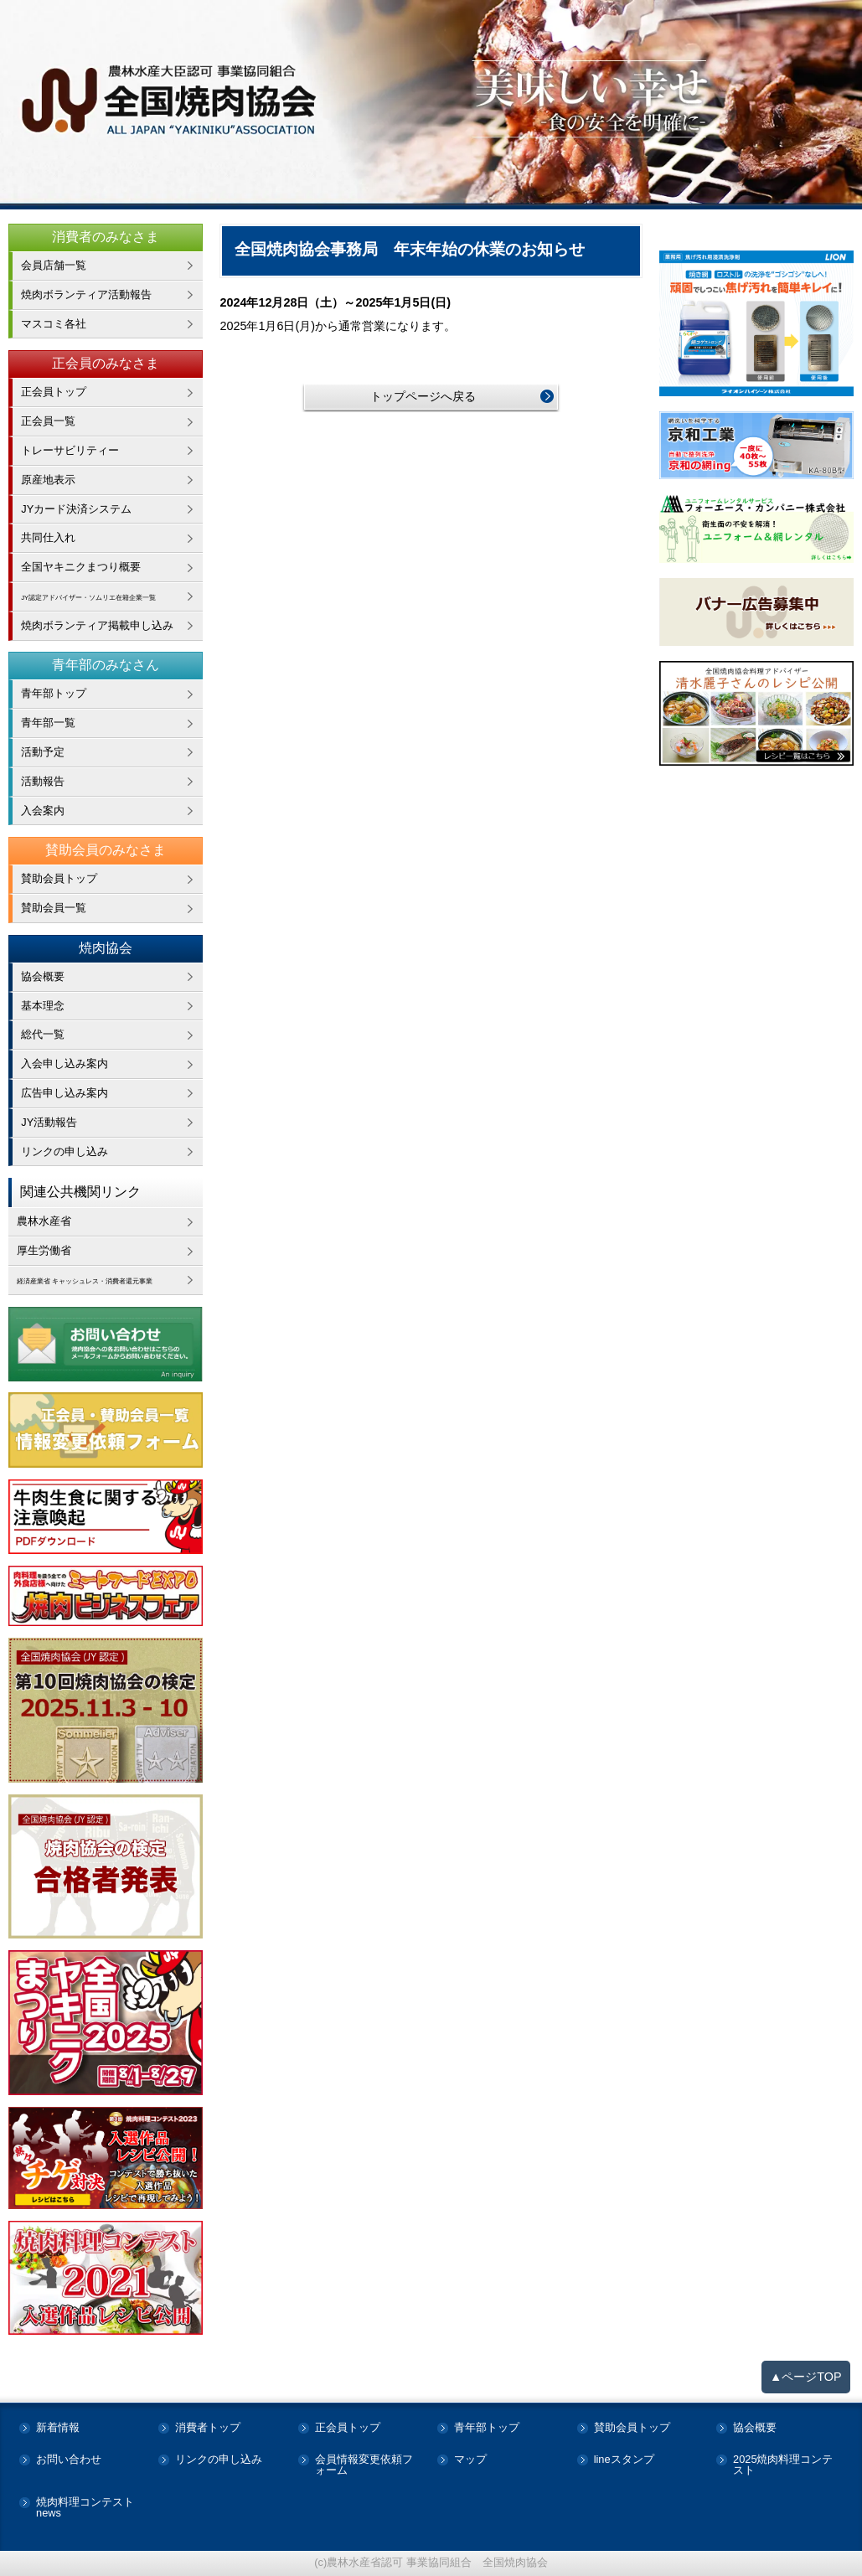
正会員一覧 (48, 421)
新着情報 (58, 2428)
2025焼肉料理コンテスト (783, 2465)
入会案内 (43, 810)
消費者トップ (207, 2428)
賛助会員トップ (59, 878)
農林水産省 (44, 1221)
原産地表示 (48, 479)
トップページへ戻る (423, 396)
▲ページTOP (806, 2376)
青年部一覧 (48, 722)
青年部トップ (53, 693)
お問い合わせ (68, 2460)
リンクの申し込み (64, 1151)
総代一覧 (43, 1034)
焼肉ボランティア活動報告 (86, 294)
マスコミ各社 (53, 323)
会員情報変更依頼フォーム (364, 2465)
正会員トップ (53, 391)
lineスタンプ (624, 2460)
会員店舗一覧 (53, 265)
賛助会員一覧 (53, 907)
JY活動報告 (49, 1122)
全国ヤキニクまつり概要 (81, 566)
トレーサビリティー (70, 450)
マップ (470, 2460)
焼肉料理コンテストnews (85, 2508)
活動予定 (43, 752)
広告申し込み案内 (64, 1093)
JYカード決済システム (76, 509)
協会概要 (43, 976)
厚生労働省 (44, 1250)
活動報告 (43, 781)
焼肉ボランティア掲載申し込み (97, 625)
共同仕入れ (48, 537)
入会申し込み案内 (64, 1063)
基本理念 (43, 1005)
